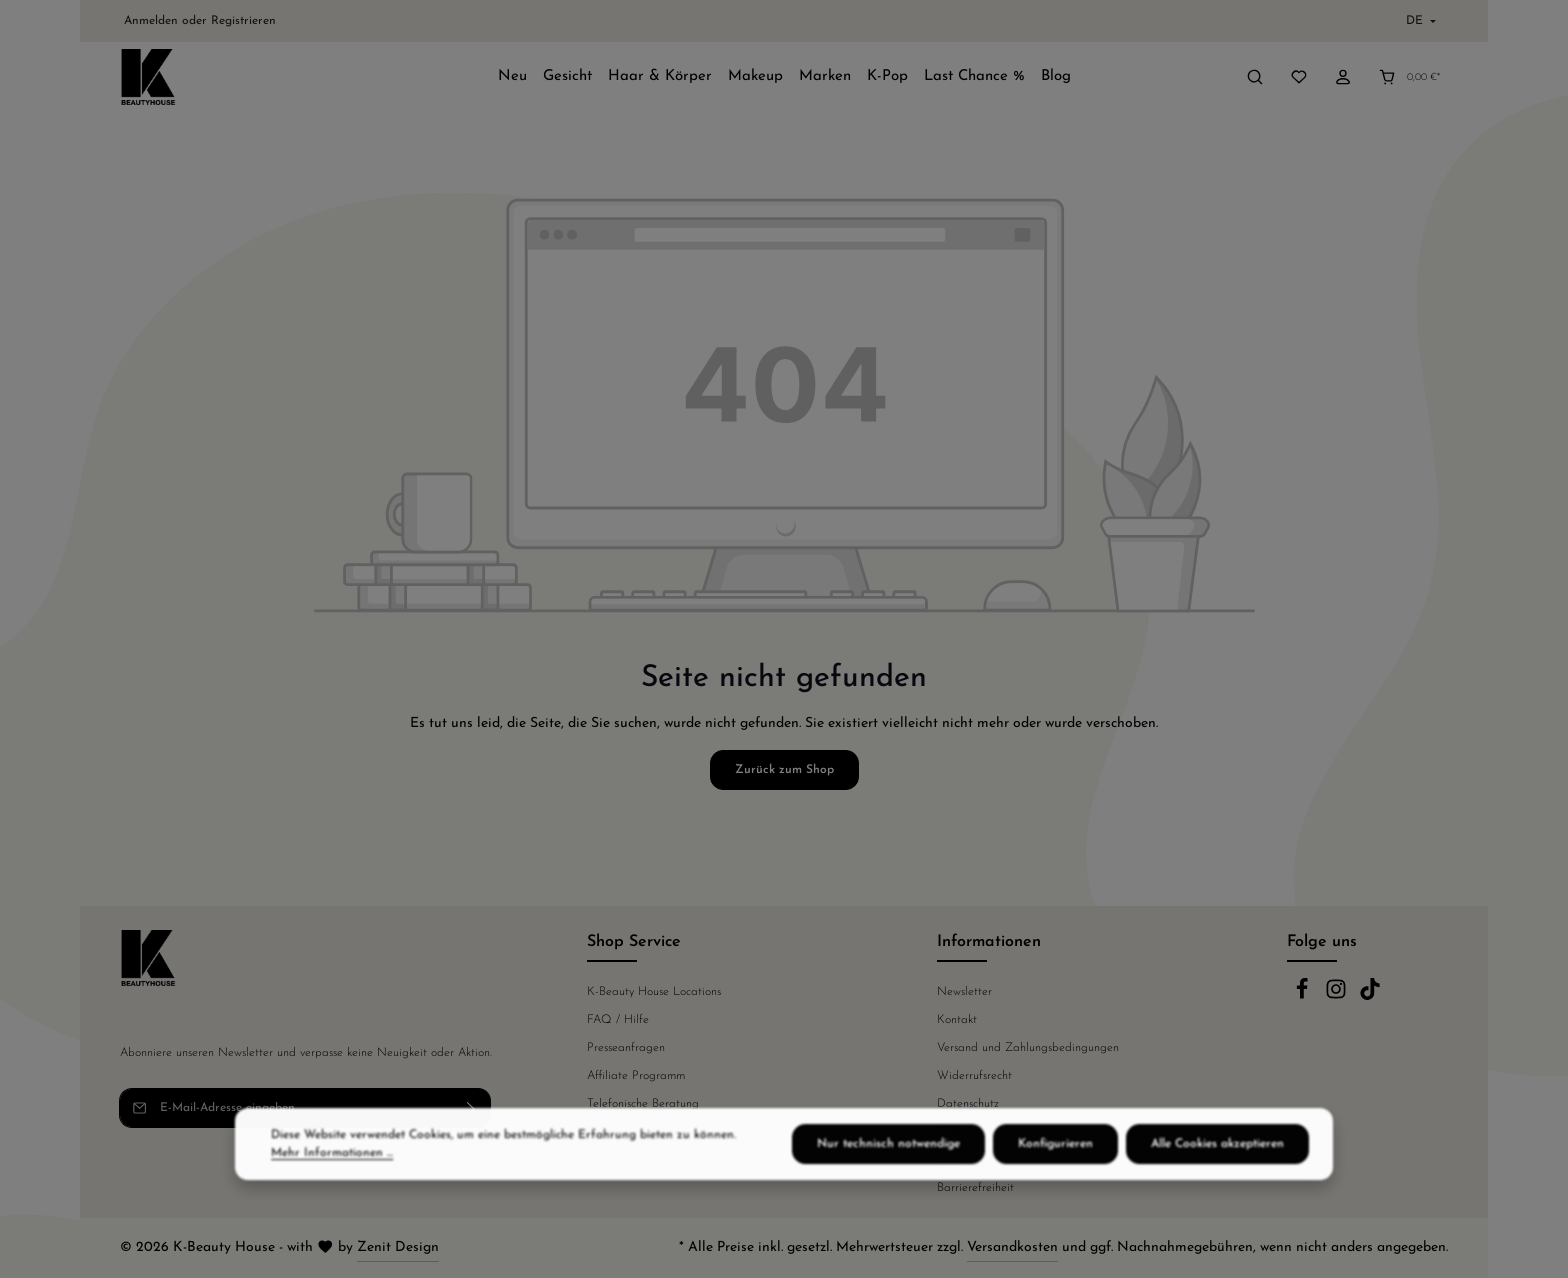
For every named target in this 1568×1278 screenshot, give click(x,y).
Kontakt (957, 1020)
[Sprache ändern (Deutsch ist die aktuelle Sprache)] (1419, 21)
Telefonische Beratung (643, 1104)
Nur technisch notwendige (888, 1181)
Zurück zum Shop (784, 770)
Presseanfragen (626, 1048)
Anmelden (151, 21)
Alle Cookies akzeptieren (1217, 1181)
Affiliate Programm (636, 1076)
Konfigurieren (1055, 1181)
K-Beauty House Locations (654, 992)
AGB (949, 1132)
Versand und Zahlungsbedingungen (1028, 1048)
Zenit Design (398, 1247)
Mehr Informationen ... (332, 1190)
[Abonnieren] (471, 1108)
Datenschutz (968, 1104)
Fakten (604, 1132)
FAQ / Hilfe (618, 1020)
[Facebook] (1304, 997)
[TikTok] (1370, 997)
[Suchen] (1255, 77)
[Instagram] (1338, 997)
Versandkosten (1012, 1247)
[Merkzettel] (1299, 77)
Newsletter (964, 992)
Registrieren (243, 21)
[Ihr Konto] (1343, 77)
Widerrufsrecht (974, 1076)
